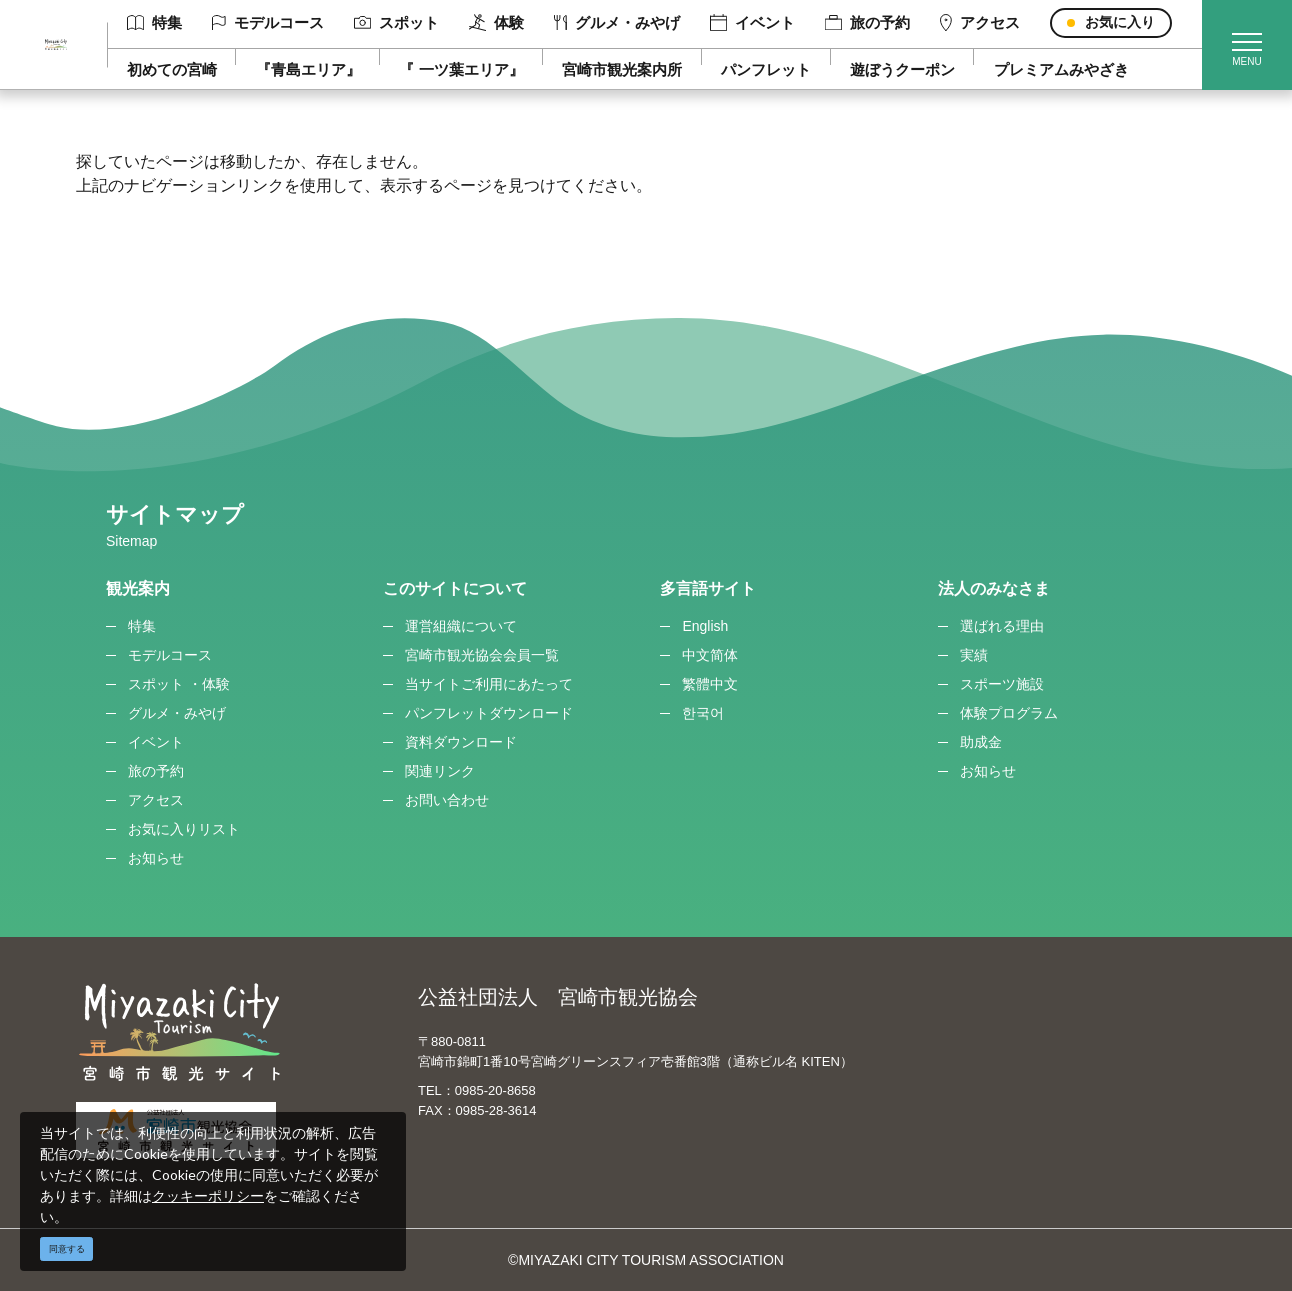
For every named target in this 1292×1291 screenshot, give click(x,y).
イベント (752, 23)
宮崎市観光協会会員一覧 (482, 655)
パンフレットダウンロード (489, 713)
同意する (67, 1249)
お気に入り (1120, 22)
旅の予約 (867, 22)
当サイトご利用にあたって (489, 684)
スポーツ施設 (1002, 684)
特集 (154, 22)
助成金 (981, 742)
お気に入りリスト (184, 829)
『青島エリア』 (308, 69)
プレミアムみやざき (1061, 69)
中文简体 (710, 655)
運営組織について (461, 626)
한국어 (703, 713)
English (705, 626)
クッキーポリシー (208, 1195)
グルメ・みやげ (617, 22)
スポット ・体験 (179, 684)
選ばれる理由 (1002, 626)
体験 (496, 23)
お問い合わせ (447, 800)
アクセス (980, 23)
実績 (974, 655)
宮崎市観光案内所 (622, 69)
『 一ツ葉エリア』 (461, 69)
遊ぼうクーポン (902, 69)
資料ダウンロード (461, 742)
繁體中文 (710, 684)
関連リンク (440, 771)
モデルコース (268, 22)
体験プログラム (1009, 713)
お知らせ (156, 858)
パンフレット (766, 69)
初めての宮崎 (172, 69)
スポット (396, 22)
